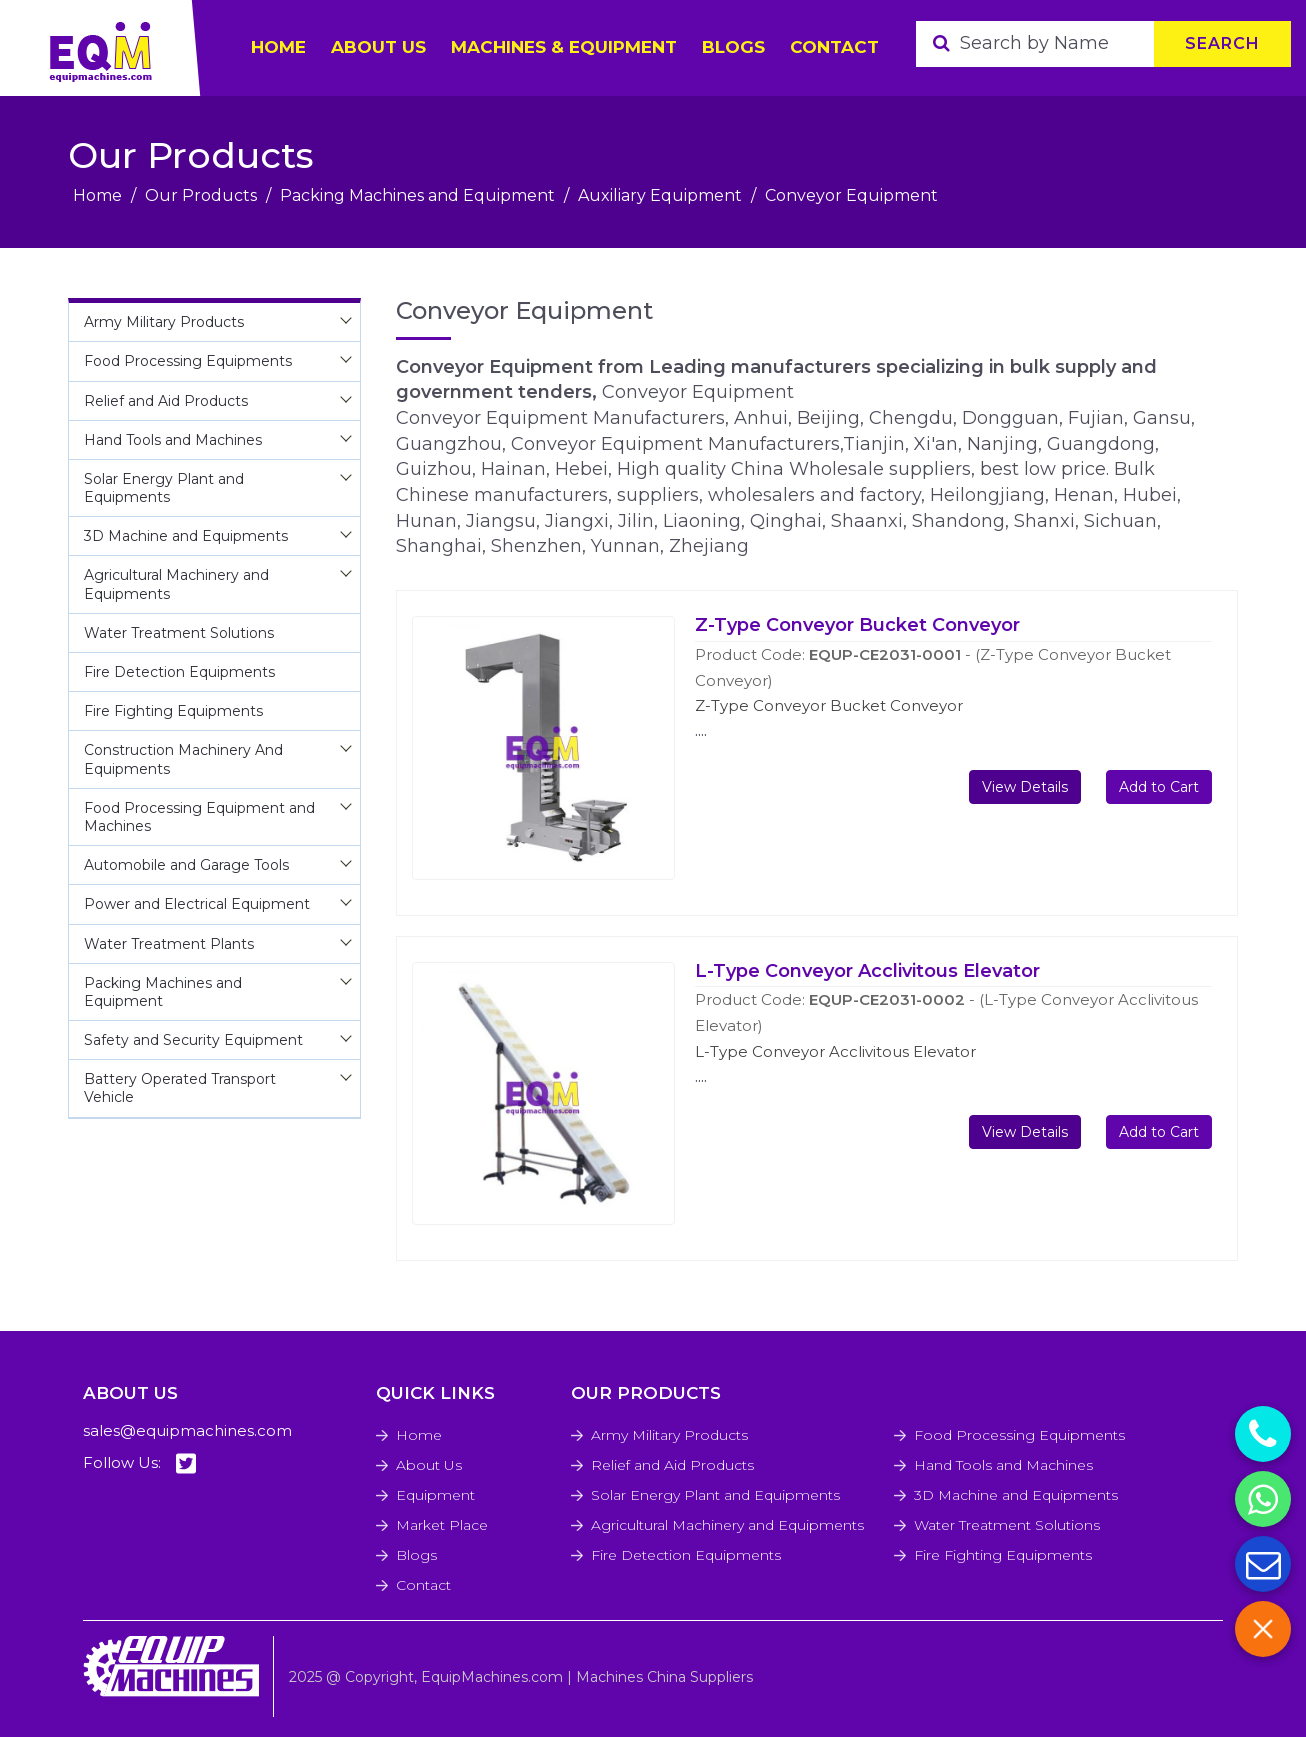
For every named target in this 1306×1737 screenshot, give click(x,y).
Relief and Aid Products (672, 1465)
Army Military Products (669, 1435)
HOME (278, 47)
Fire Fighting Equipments (1003, 1555)
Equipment (435, 1495)
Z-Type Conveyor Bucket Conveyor (857, 625)
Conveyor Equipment (851, 195)
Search (1222, 43)
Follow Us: (139, 1463)
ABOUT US (378, 47)
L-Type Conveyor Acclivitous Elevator (867, 971)
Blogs (733, 47)
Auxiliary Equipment (660, 195)
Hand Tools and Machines (1003, 1465)
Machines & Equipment (564, 47)
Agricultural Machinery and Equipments (727, 1525)
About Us (429, 1465)
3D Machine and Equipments (1016, 1495)
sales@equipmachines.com (187, 1430)
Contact (834, 47)
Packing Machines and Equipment (417, 195)
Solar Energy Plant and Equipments (715, 1495)
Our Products (201, 195)
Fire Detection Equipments (686, 1555)
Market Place (442, 1525)
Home (97, 195)
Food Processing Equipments (1019, 1435)
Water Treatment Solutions (1007, 1525)
